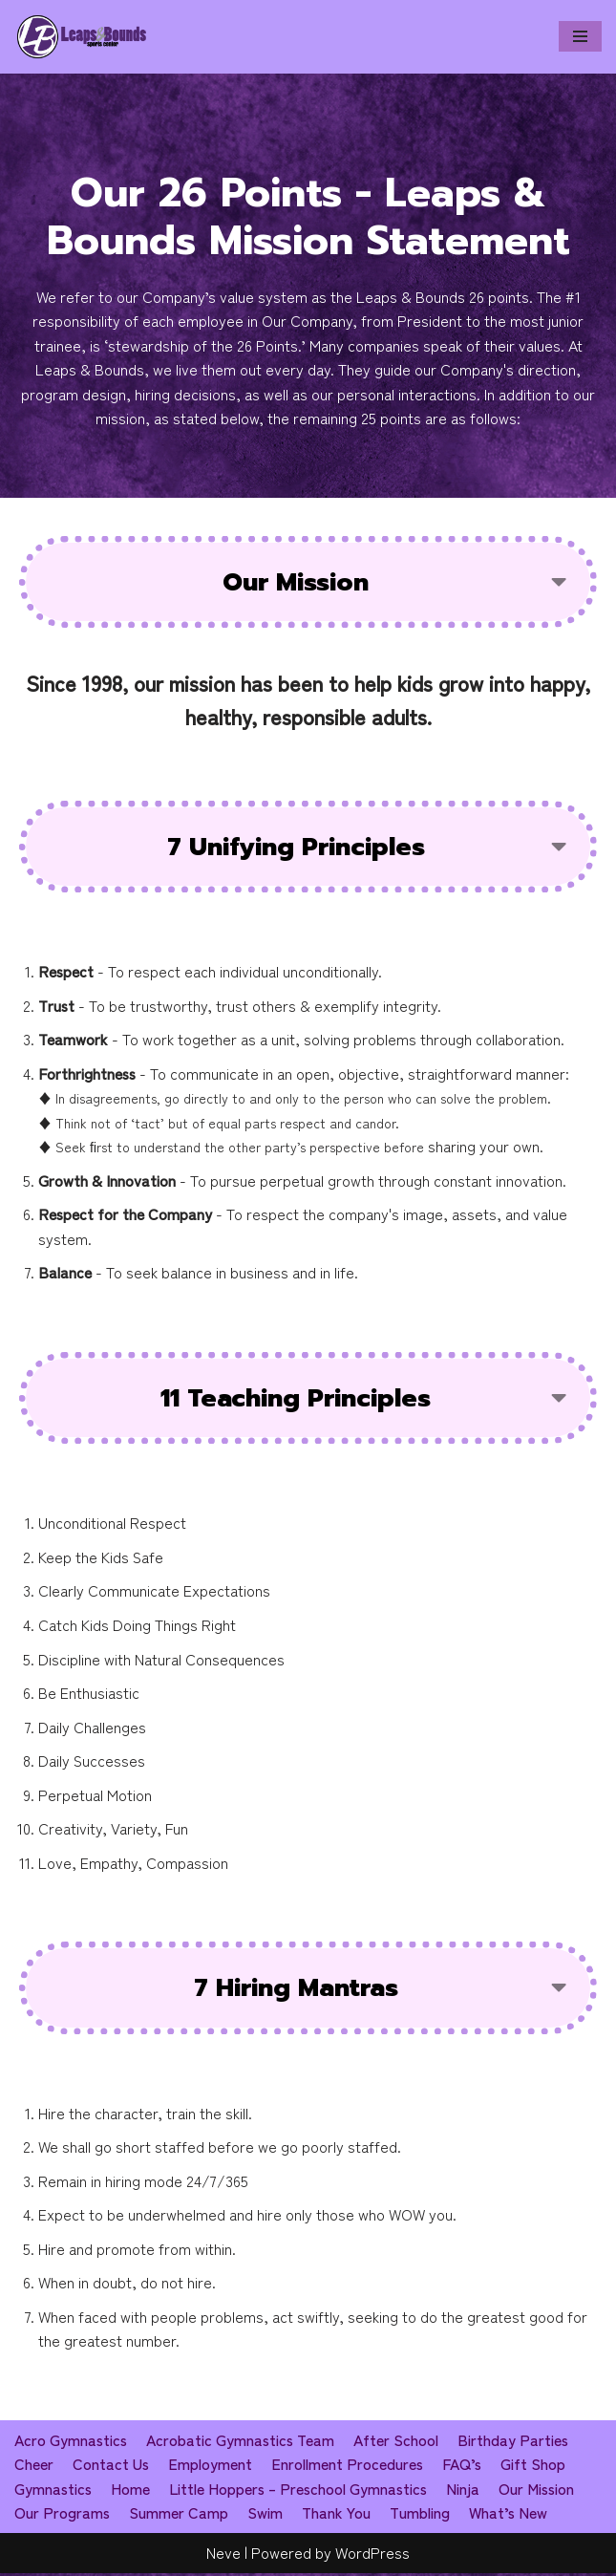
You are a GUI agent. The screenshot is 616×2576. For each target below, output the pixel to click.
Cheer (33, 2467)
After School (400, 2442)
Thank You (337, 2515)
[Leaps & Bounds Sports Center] (81, 36)
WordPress (372, 2555)
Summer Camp (179, 2515)
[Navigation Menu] (580, 36)
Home (132, 2490)
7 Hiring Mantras (296, 1989)
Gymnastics (54, 2490)
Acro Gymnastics (71, 2442)
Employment (211, 2467)
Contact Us (111, 2467)
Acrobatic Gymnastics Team (243, 2442)
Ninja (469, 2490)
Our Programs (62, 2515)
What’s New (511, 2515)
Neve (223, 2555)
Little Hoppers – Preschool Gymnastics (302, 2490)
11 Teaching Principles (295, 1399)
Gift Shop (535, 2467)
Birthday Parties (518, 2442)
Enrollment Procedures (348, 2467)
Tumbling (422, 2515)
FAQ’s (464, 2467)
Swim (266, 2515)
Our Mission (296, 582)
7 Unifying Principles (296, 847)
